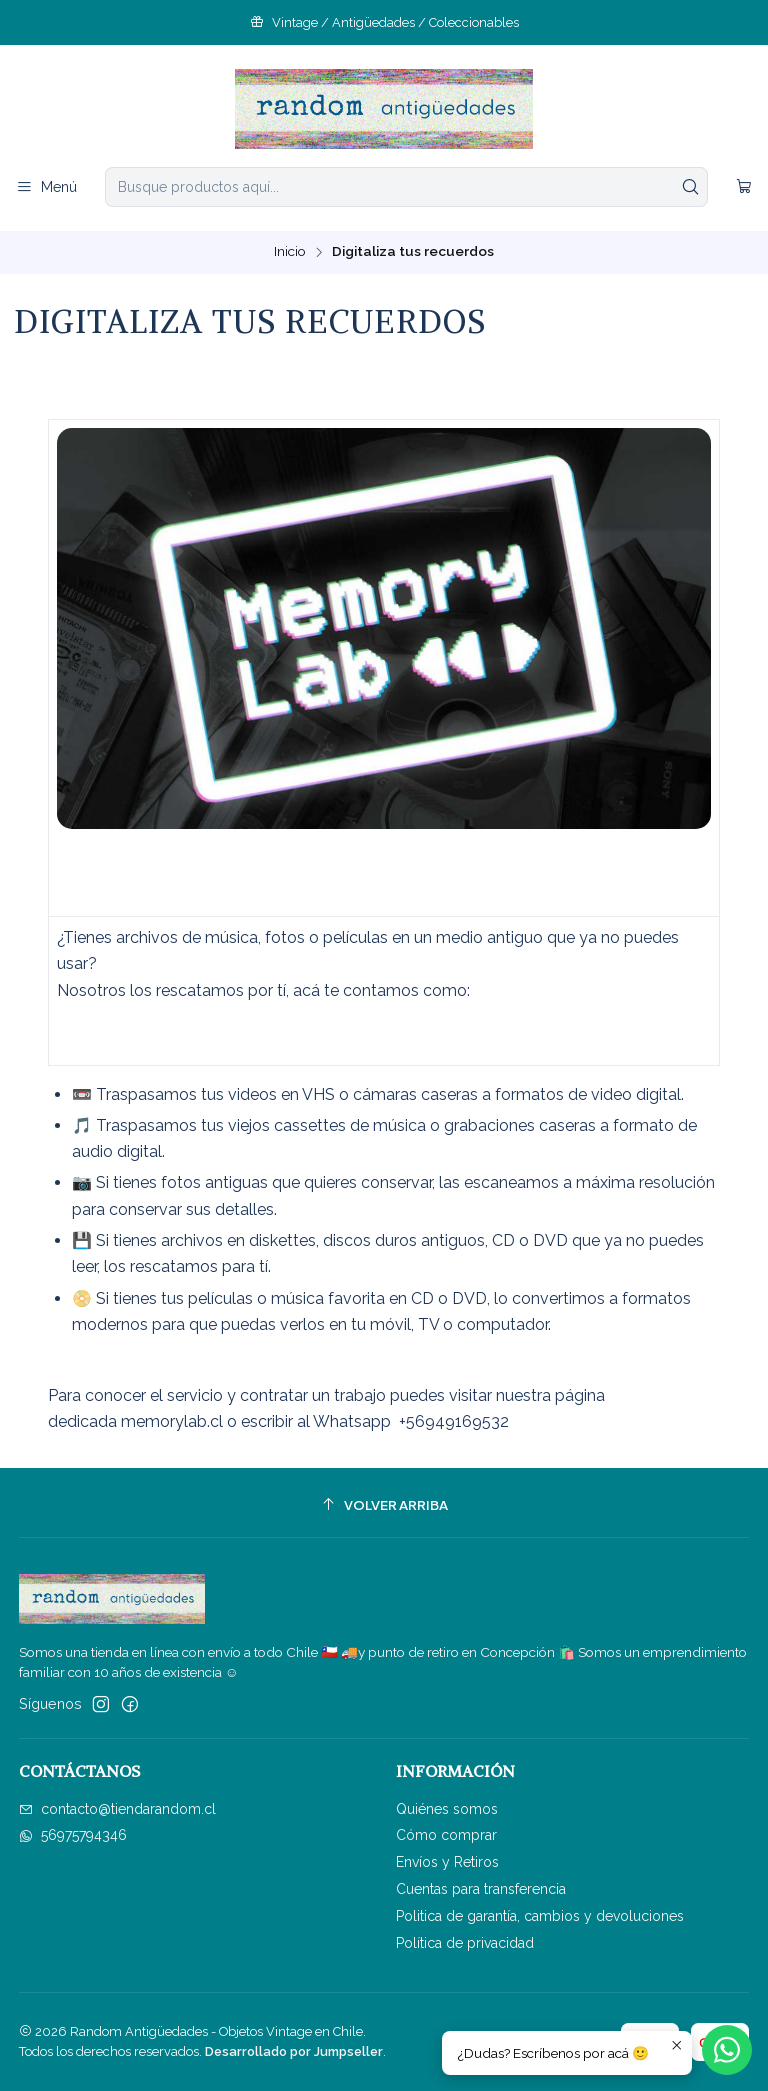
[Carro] (744, 187)
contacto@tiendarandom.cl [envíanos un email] (117, 1809)
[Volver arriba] (384, 1505)
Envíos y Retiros (447, 1862)
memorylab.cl (172, 1421)
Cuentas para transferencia (481, 1889)
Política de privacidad (465, 1943)
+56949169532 (454, 1421)
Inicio (290, 252)
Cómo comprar (446, 1835)
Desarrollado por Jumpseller (294, 2051)
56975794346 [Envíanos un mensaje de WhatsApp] (73, 1835)
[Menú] (46, 187)
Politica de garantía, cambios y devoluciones (540, 1916)
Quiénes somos (447, 1809)
